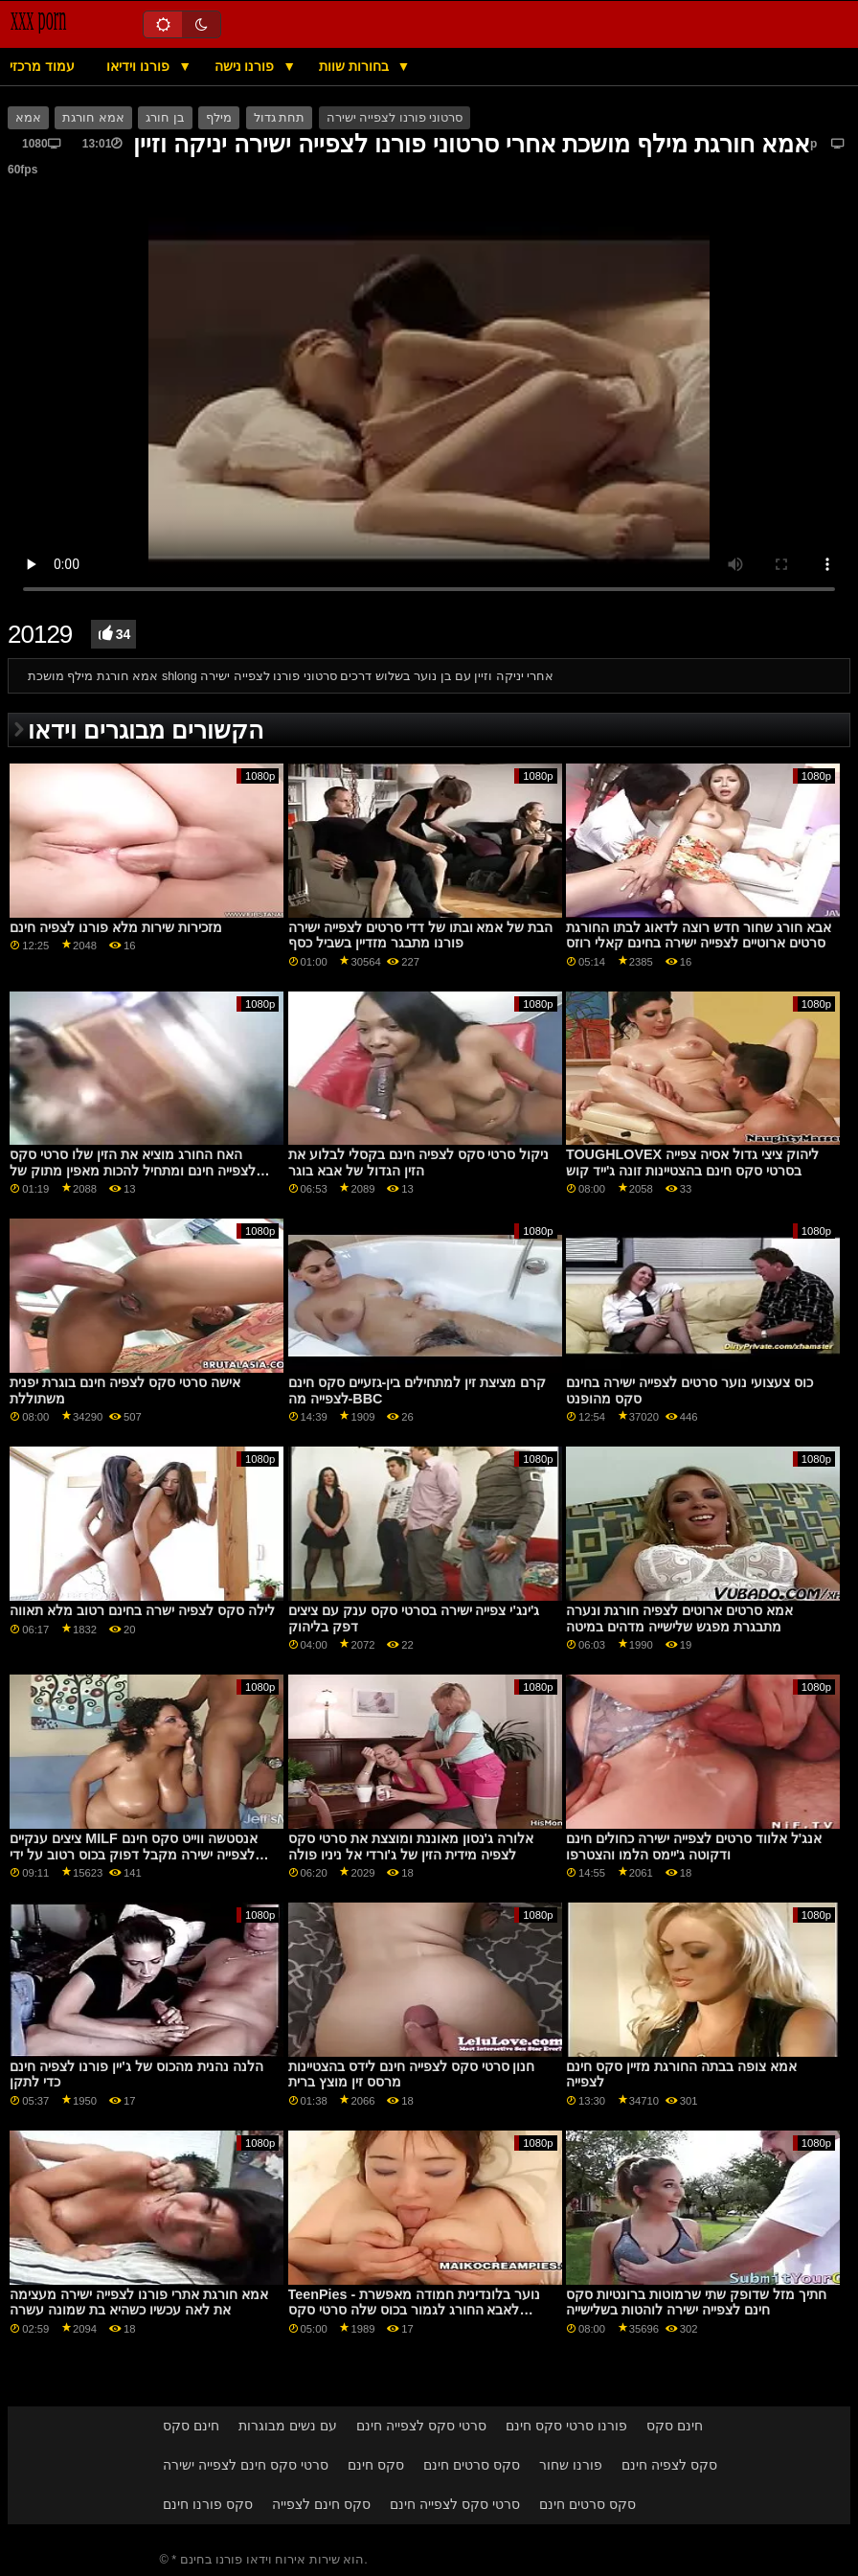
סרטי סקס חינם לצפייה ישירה (245, 2465)
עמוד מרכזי (42, 66)
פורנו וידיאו (139, 66)
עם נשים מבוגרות (287, 2425)
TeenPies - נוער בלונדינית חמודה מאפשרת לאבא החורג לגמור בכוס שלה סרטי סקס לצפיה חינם (414, 2310)
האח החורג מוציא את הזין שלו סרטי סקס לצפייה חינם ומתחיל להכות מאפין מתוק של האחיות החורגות (133, 1170)
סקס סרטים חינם (471, 2465)
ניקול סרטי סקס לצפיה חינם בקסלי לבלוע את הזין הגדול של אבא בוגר (419, 1162)
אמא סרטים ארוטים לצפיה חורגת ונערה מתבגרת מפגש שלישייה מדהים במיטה (679, 1618)
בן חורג (165, 118)
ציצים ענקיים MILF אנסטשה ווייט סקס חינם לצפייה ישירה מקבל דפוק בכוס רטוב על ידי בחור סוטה (133, 1854)
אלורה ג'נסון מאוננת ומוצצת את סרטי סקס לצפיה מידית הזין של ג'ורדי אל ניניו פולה (410, 1846)
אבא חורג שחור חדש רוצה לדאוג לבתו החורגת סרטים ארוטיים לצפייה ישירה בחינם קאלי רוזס (698, 935)
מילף (219, 118)
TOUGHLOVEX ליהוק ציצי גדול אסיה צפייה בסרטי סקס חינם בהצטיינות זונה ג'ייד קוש (692, 1162)
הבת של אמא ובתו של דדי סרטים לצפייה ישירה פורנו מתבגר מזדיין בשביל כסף (420, 935)
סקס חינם (376, 2465)
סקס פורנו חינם (208, 2504)
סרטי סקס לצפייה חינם (421, 2425)
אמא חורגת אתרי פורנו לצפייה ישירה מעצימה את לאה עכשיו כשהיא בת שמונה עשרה (139, 2302)
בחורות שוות (356, 66)
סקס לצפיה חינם (669, 2465)
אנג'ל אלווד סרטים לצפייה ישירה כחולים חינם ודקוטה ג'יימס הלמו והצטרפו (694, 1846)
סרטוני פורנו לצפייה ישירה (395, 118)
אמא (28, 118)
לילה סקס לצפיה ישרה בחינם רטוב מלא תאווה (142, 1610)
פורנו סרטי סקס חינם (566, 2425)
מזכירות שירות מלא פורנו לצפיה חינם (116, 927)
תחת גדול (279, 118)
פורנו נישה (246, 66)
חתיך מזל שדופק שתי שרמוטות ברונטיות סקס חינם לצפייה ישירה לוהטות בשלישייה (696, 2302)
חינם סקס (191, 2425)
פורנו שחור (570, 2465)
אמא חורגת (93, 118)
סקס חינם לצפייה (321, 2504)
